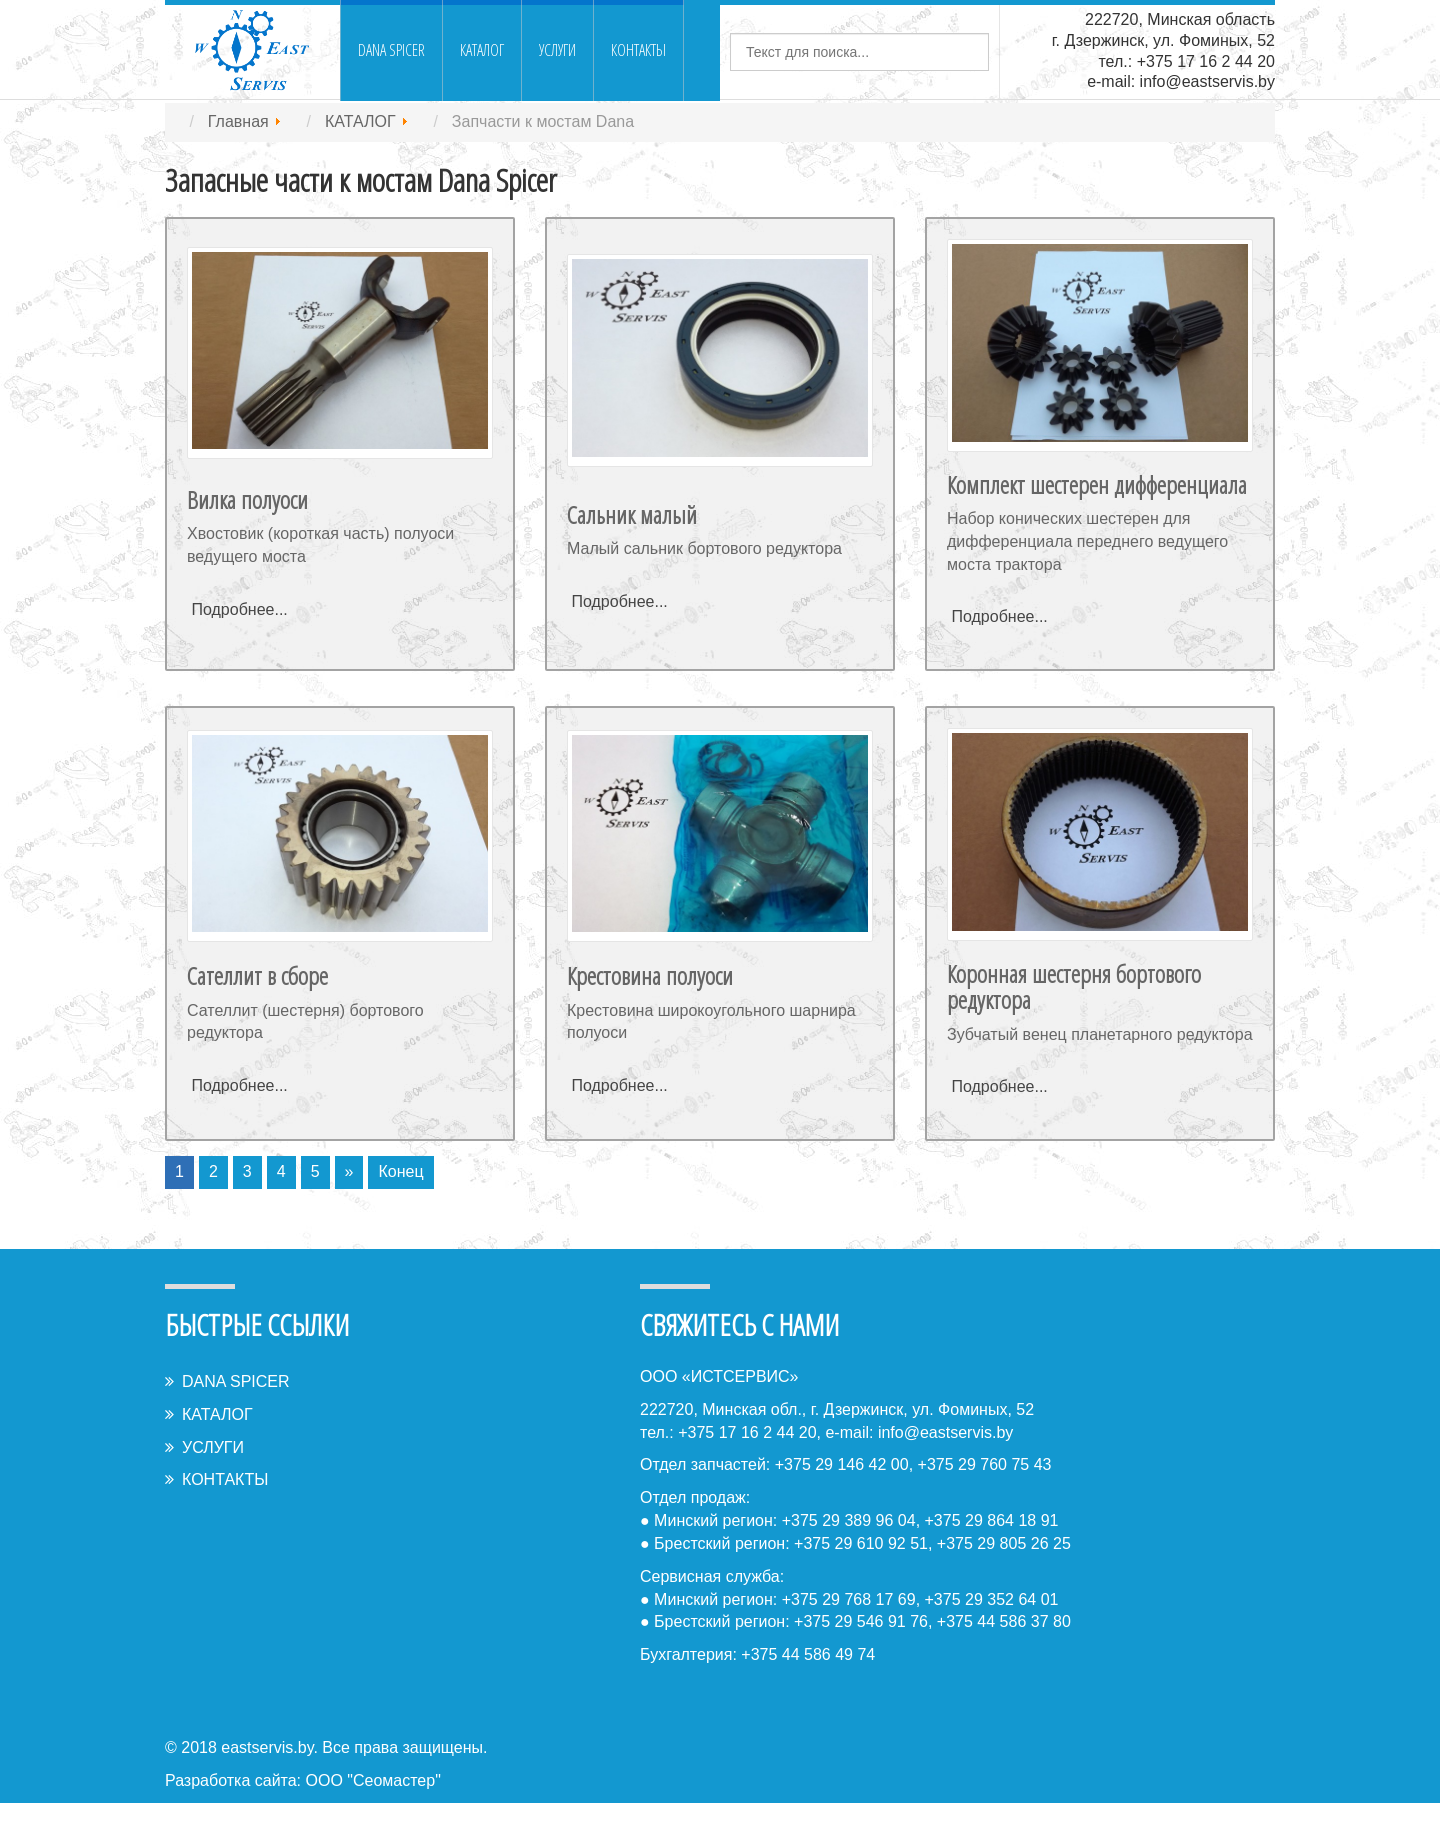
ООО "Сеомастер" (373, 1780)
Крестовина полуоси (650, 975)
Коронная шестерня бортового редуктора (1074, 986)
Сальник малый (632, 514)
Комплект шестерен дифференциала (1097, 484)
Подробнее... (239, 609)
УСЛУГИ (557, 50)
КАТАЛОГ (482, 50)
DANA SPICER (391, 50)
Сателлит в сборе (257, 975)
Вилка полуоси (247, 499)
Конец (400, 1171)
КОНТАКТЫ (638, 50)
